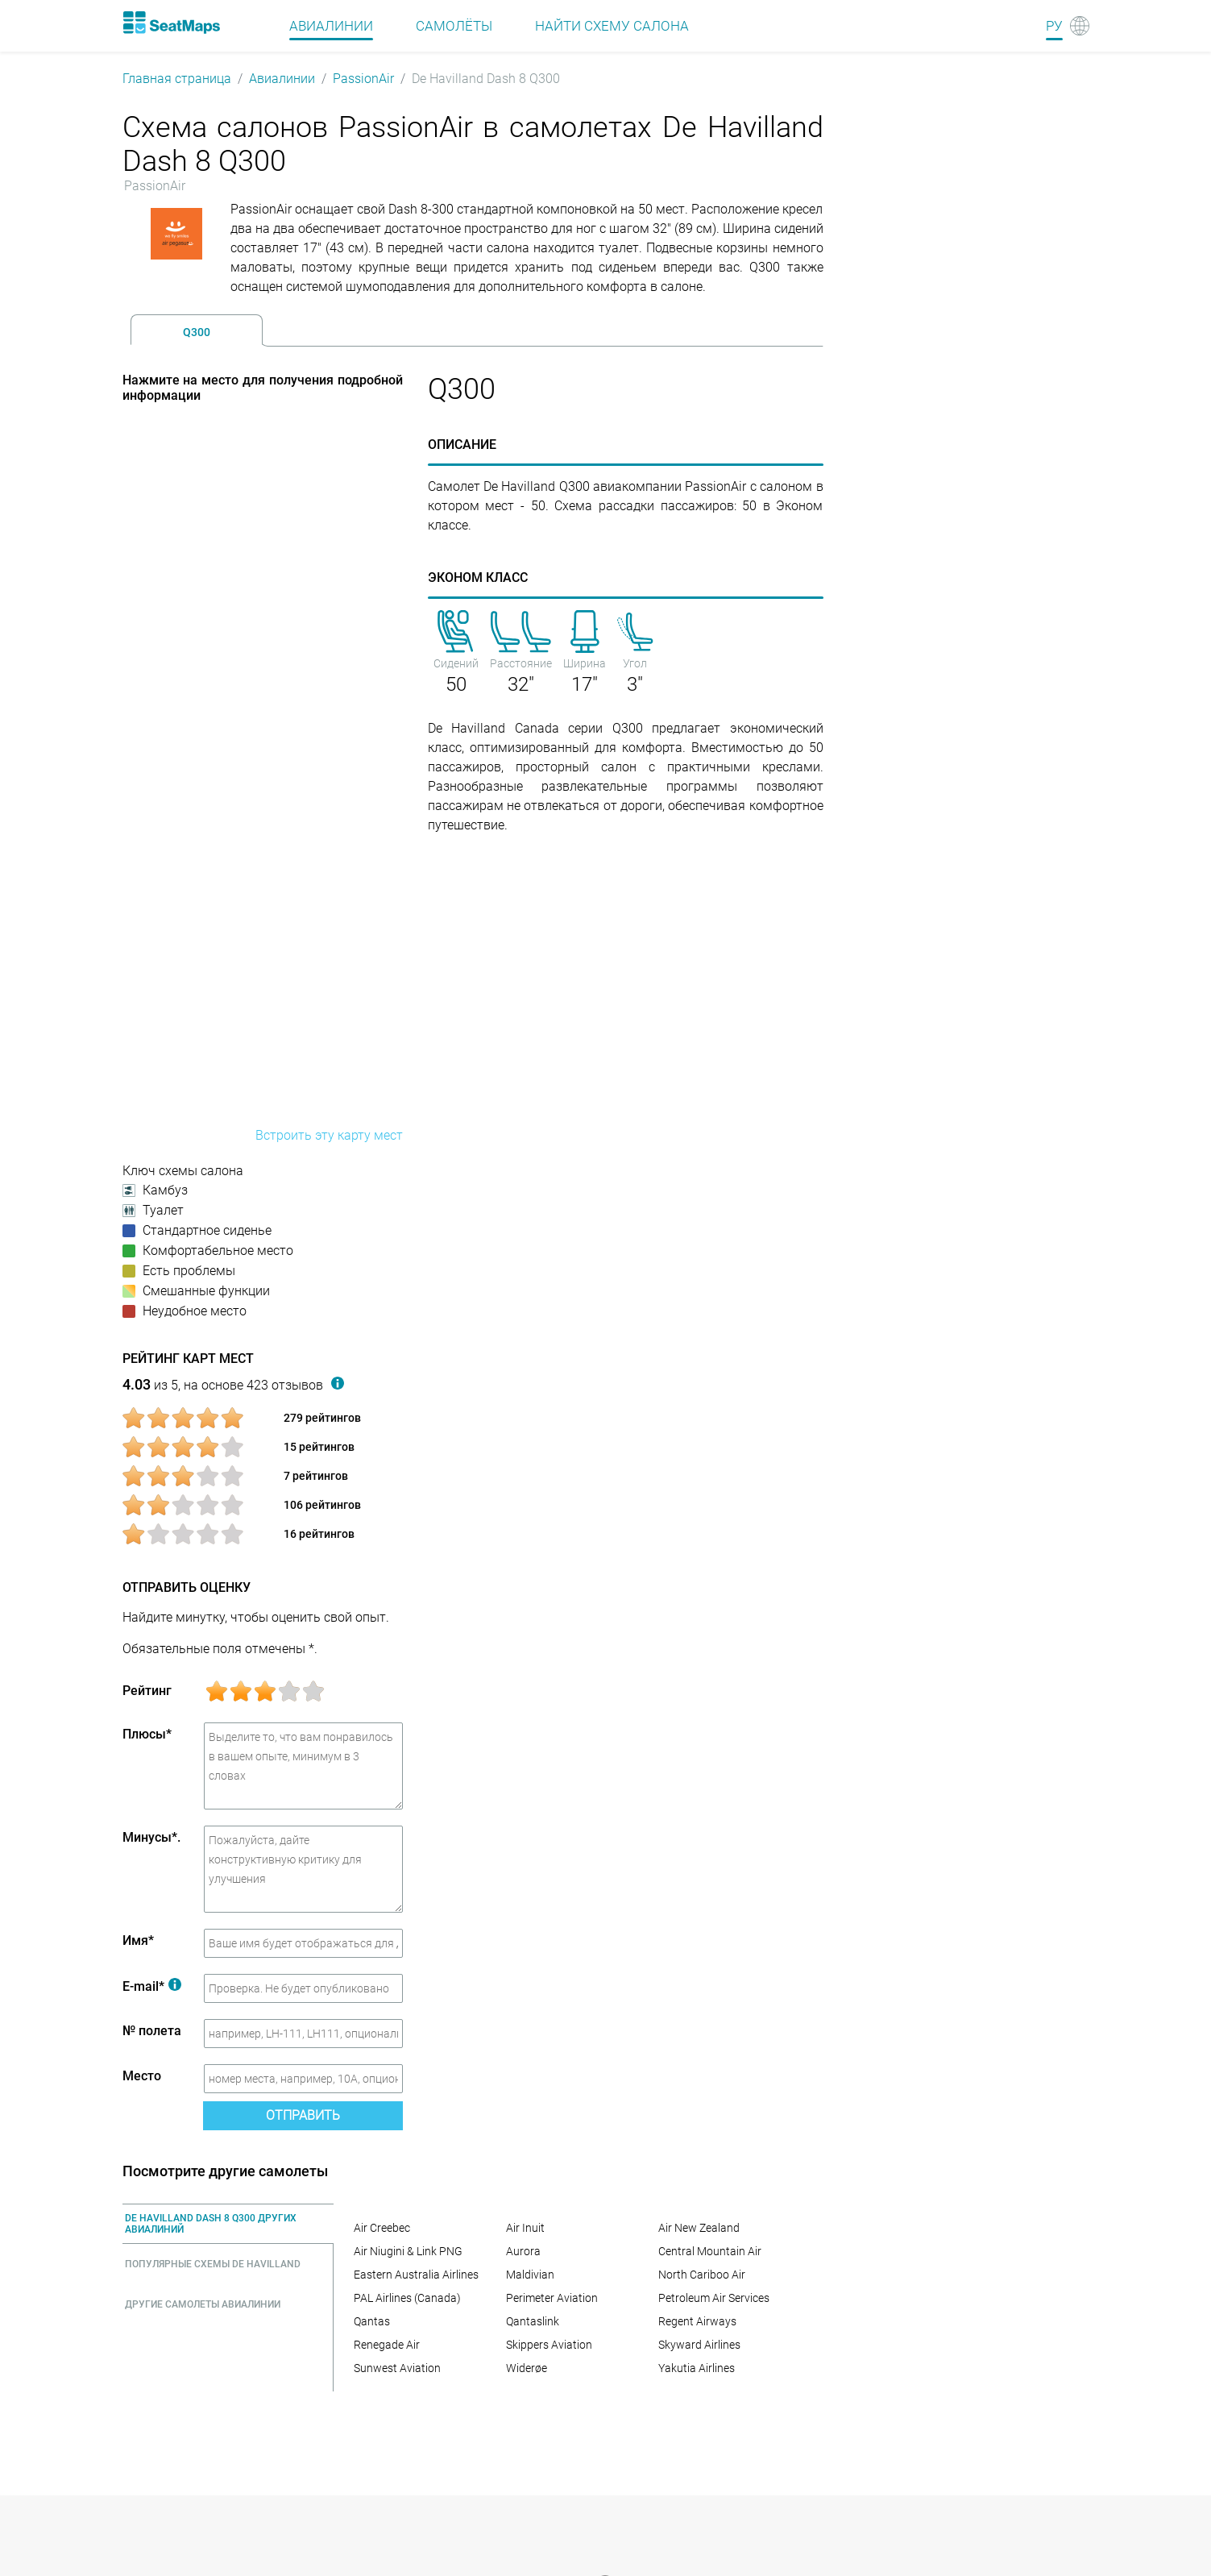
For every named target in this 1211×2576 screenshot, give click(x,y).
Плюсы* (147, 1734)
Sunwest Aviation (397, 2368)
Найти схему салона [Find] (612, 26)
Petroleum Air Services (713, 2297)
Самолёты (454, 26)
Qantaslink (532, 2321)
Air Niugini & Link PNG (408, 2251)
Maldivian (530, 2274)
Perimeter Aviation (552, 2297)
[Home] (171, 22)
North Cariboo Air (701, 2274)
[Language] (1067, 26)
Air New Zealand (699, 2227)
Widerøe (526, 2368)
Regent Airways (697, 2321)
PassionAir (363, 78)
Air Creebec (382, 2227)
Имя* (138, 1940)
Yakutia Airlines (696, 2368)
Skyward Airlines (699, 2344)
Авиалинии (282, 78)
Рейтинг (147, 1690)
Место (141, 2076)
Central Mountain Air (709, 2251)
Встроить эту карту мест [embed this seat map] (329, 1135)
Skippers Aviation (549, 2344)
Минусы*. (151, 1837)
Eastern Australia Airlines (416, 2274)
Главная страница (176, 78)
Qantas (372, 2321)
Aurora (523, 2251)
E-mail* (151, 1986)
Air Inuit (525, 2227)
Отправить (303, 2115)
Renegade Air (387, 2344)
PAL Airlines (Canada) (407, 2297)
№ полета (151, 2030)
